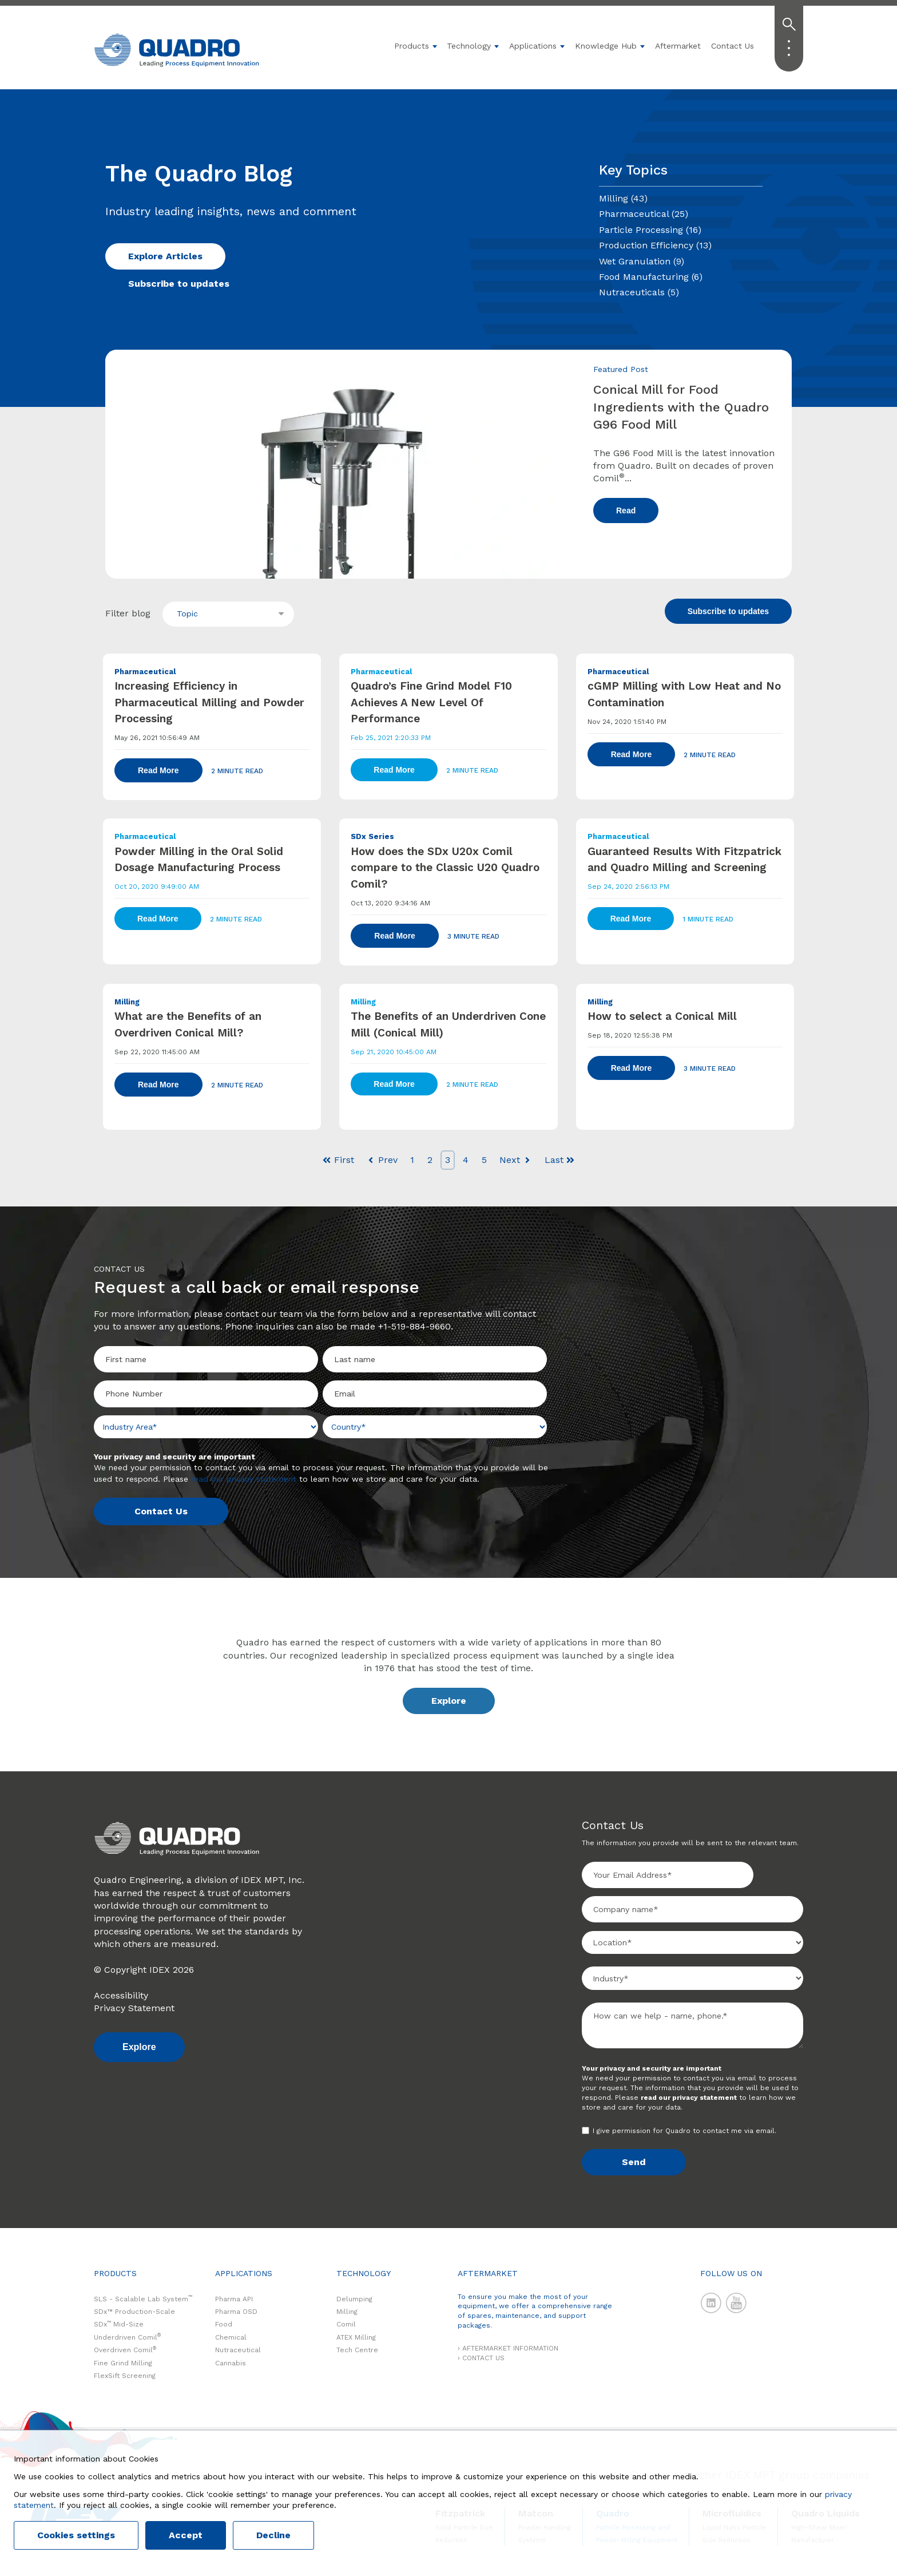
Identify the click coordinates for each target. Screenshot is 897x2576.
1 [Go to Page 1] (412, 1159)
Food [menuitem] (223, 2324)
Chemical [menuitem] (231, 2337)
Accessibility (121, 1995)
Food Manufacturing (650, 276)
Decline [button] (273, 2535)
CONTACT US (483, 2358)
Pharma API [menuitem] (234, 2299)
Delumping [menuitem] (354, 2299)
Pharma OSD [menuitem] (236, 2312)
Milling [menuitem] (347, 2312)
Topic (187, 613)
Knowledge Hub (606, 45)
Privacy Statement (134, 2008)
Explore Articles (165, 256)
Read (626, 510)
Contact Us (732, 45)
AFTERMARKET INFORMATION (510, 2348)
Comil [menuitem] (346, 2324)
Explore (448, 1700)
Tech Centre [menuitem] (357, 2350)
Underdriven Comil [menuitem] (127, 2337)
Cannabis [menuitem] (230, 2363)
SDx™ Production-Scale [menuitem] (134, 2312)
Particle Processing (650, 229)
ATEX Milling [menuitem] (356, 2337)
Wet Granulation (641, 261)
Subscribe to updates (178, 283)
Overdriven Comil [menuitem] (125, 2350)
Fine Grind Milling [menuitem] (123, 2363)
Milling (623, 198)
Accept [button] (186, 2535)
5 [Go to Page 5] (484, 1159)
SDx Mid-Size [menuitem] (119, 2324)
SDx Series (372, 836)
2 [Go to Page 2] (429, 1159)
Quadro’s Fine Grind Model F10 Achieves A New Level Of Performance (431, 702)
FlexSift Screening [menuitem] (125, 2376)
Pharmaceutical (643, 213)
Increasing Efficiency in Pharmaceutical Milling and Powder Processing (209, 702)
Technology (469, 45)
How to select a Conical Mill (662, 1016)
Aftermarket (678, 45)
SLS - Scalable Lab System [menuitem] (143, 2299)
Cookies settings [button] (76, 2535)
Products (411, 45)
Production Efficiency (655, 245)
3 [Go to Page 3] (447, 1159)
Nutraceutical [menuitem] (238, 2350)
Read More (158, 770)
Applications (533, 45)
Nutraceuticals (639, 292)
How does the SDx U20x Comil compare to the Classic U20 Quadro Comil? (445, 868)
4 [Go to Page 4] (466, 1159)
